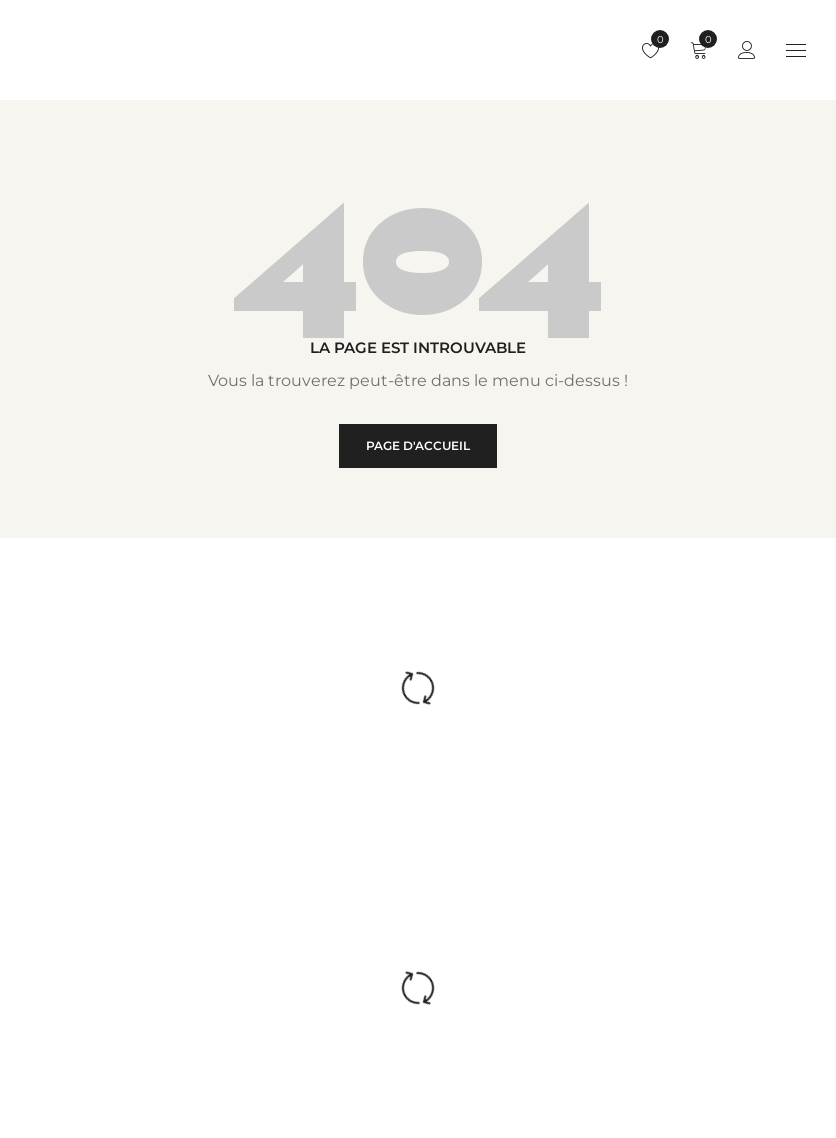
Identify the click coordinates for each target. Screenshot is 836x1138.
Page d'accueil (418, 445)
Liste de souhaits (655, 39)
